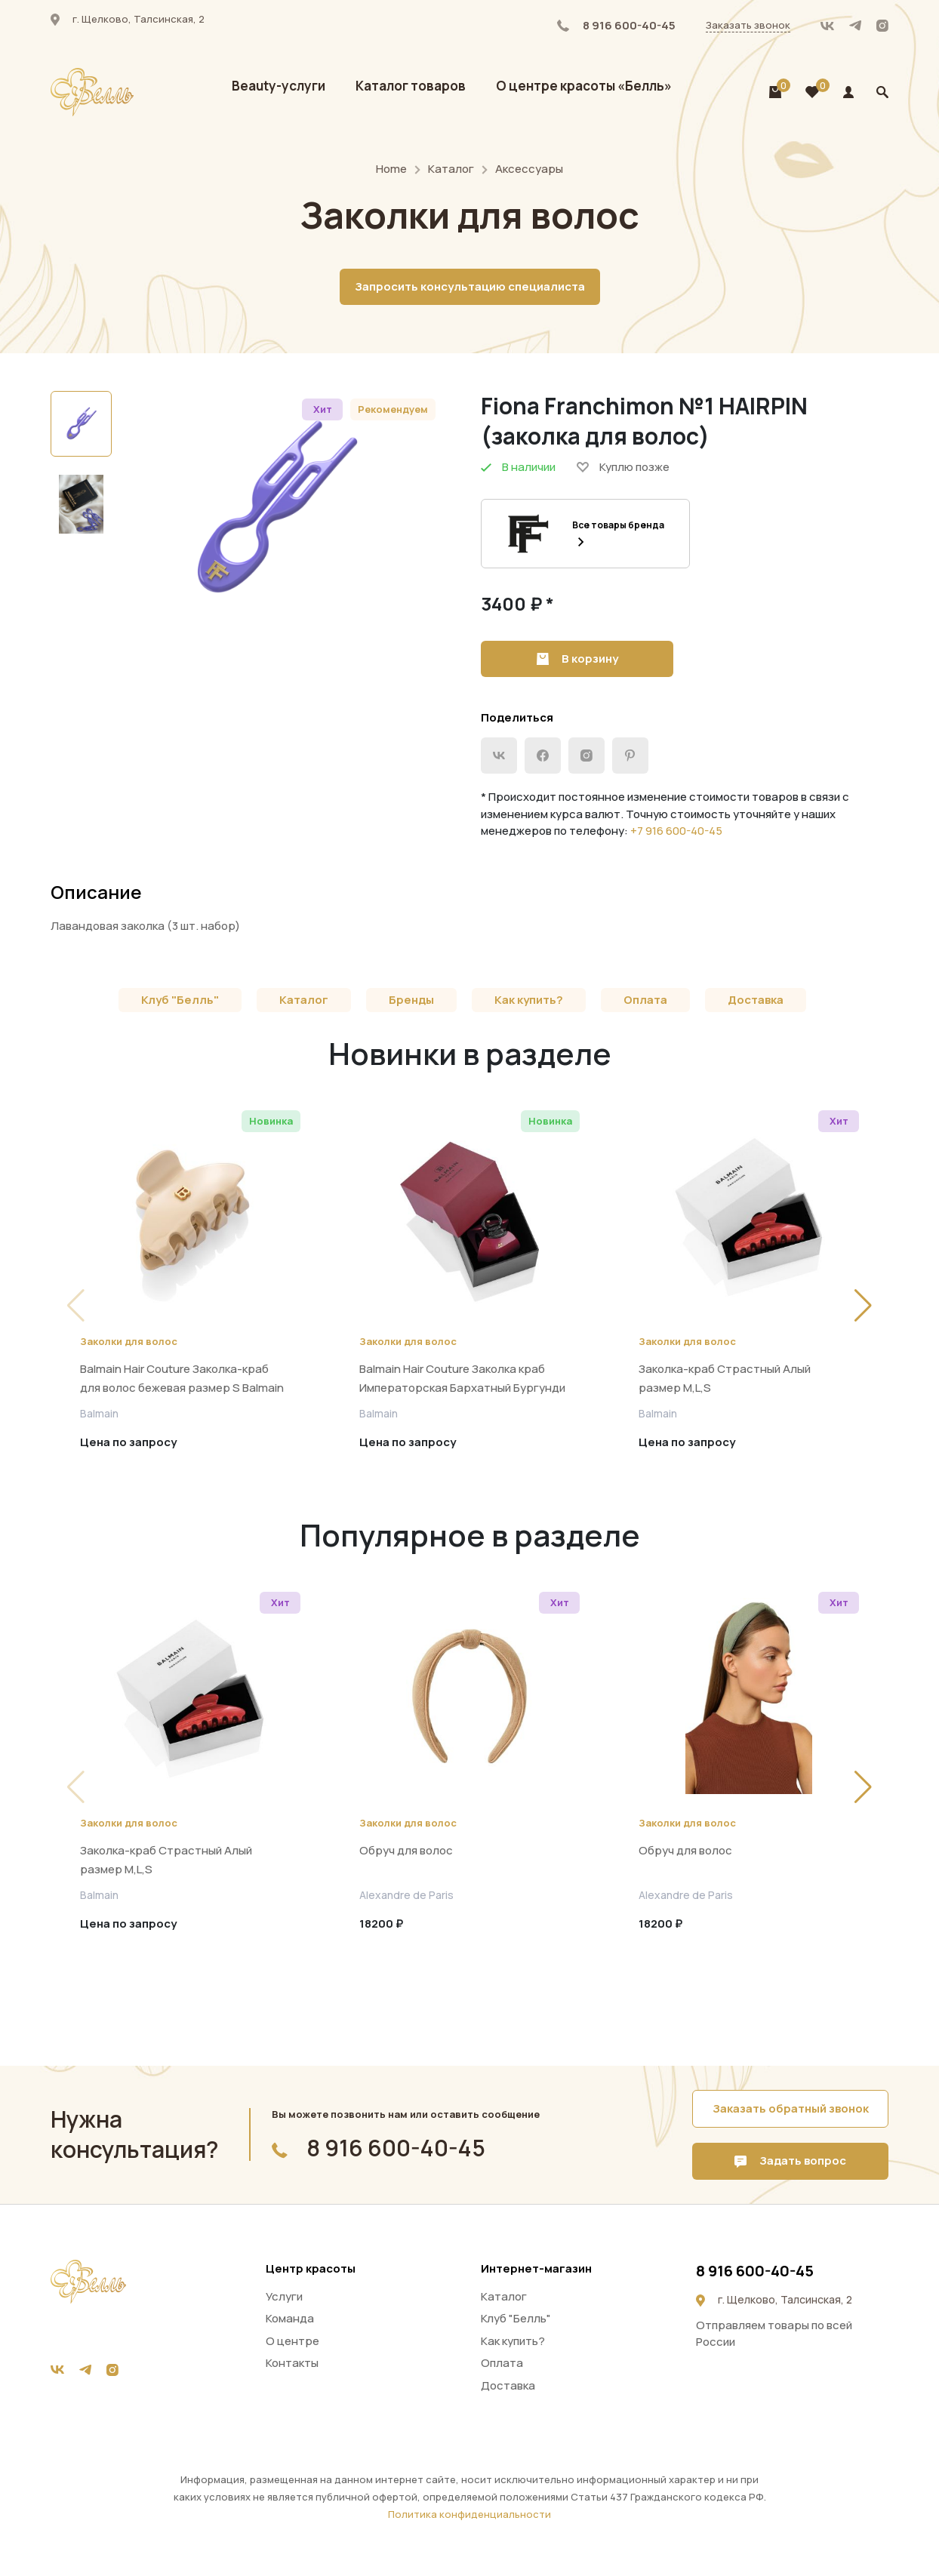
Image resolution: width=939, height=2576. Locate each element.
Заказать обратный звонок (791, 2108)
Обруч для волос (406, 1850)
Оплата (645, 1000)
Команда (290, 2318)
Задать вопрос (790, 2160)
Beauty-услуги (278, 85)
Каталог (451, 169)
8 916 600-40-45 (616, 25)
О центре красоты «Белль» (584, 85)
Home (391, 169)
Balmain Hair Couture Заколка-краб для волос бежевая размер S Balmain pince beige (182, 1387)
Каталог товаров (411, 85)
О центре (292, 2341)
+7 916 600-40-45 (676, 831)
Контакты (292, 2363)
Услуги (284, 2296)
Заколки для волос (128, 1341)
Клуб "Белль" (180, 1000)
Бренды (411, 1000)
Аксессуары (529, 169)
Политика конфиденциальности (469, 2514)
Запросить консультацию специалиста (470, 286)
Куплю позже (623, 467)
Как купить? (528, 1000)
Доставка (756, 1000)
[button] (863, 1305)
